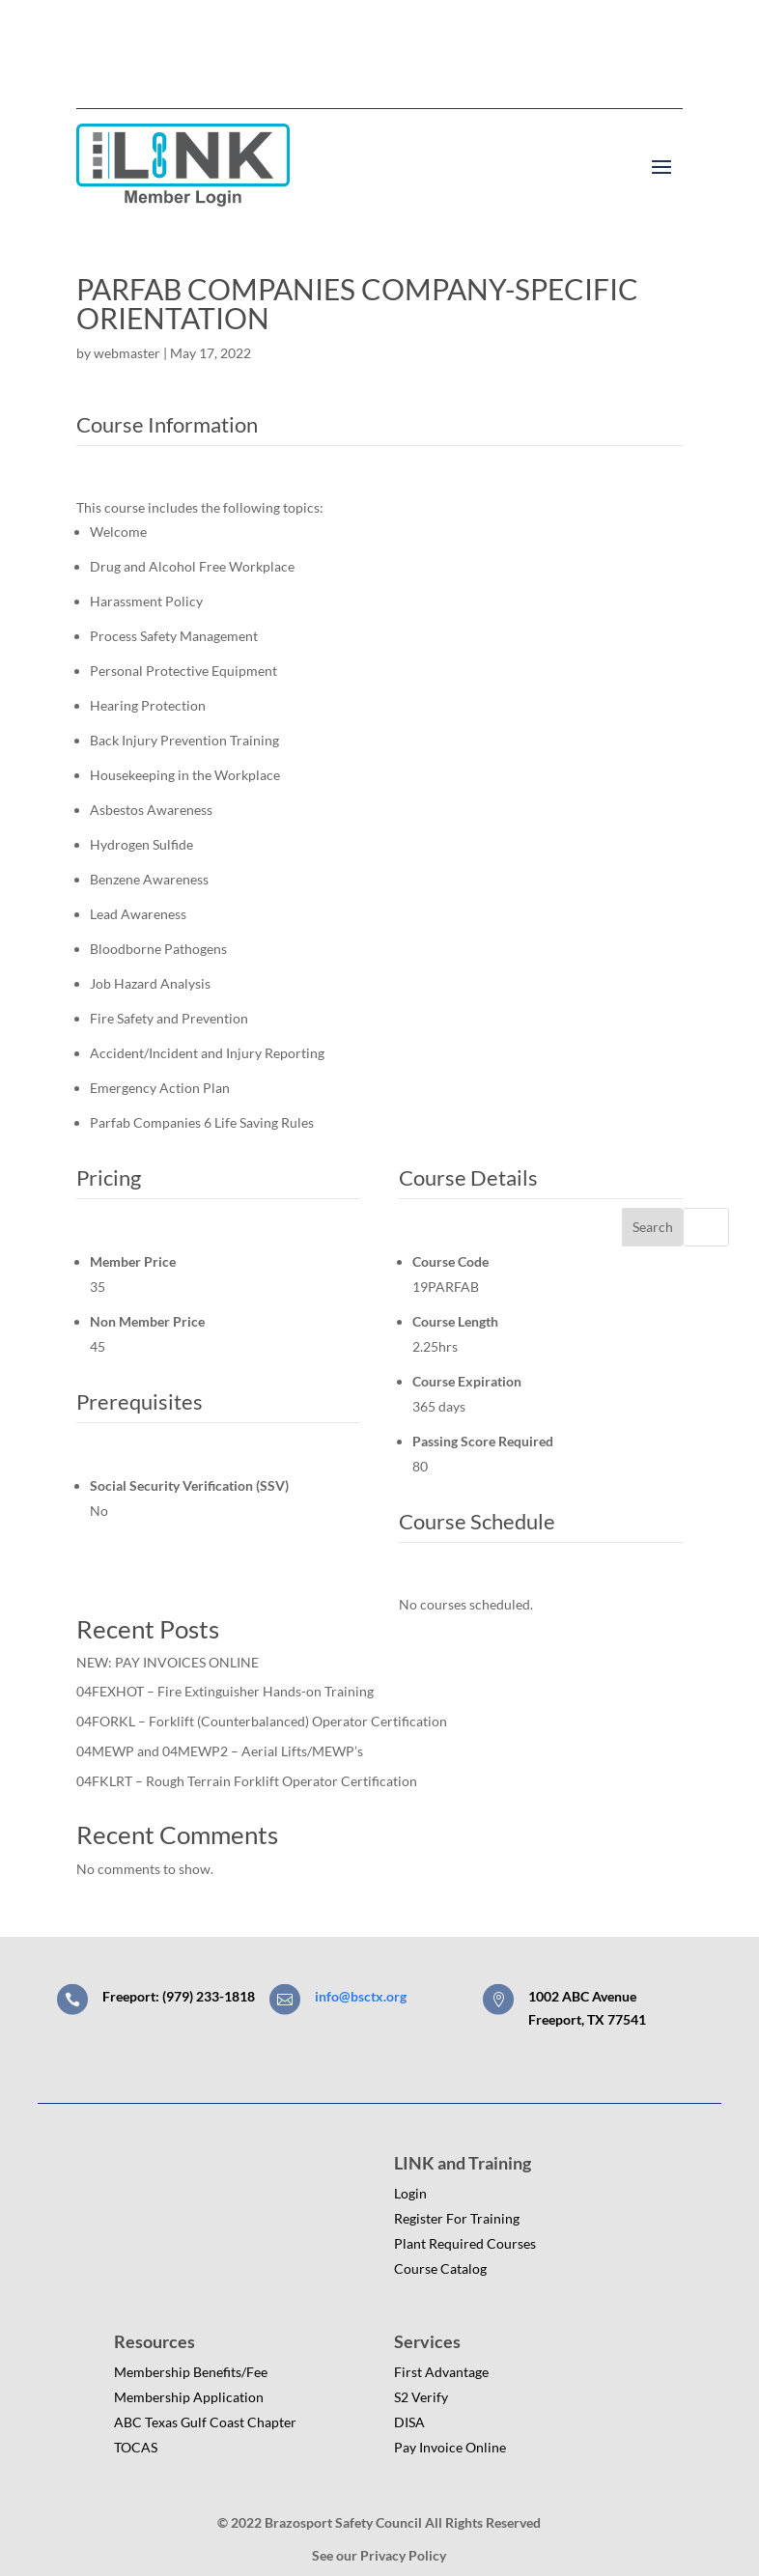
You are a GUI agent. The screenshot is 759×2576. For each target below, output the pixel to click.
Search (652, 1226)
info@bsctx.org (361, 1996)
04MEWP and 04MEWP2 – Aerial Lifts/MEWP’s (219, 1751)
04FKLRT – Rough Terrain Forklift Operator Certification (246, 1781)
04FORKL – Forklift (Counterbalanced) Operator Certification (261, 1721)
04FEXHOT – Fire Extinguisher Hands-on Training (225, 1691)
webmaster (127, 353)
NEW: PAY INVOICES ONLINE (167, 1662)
